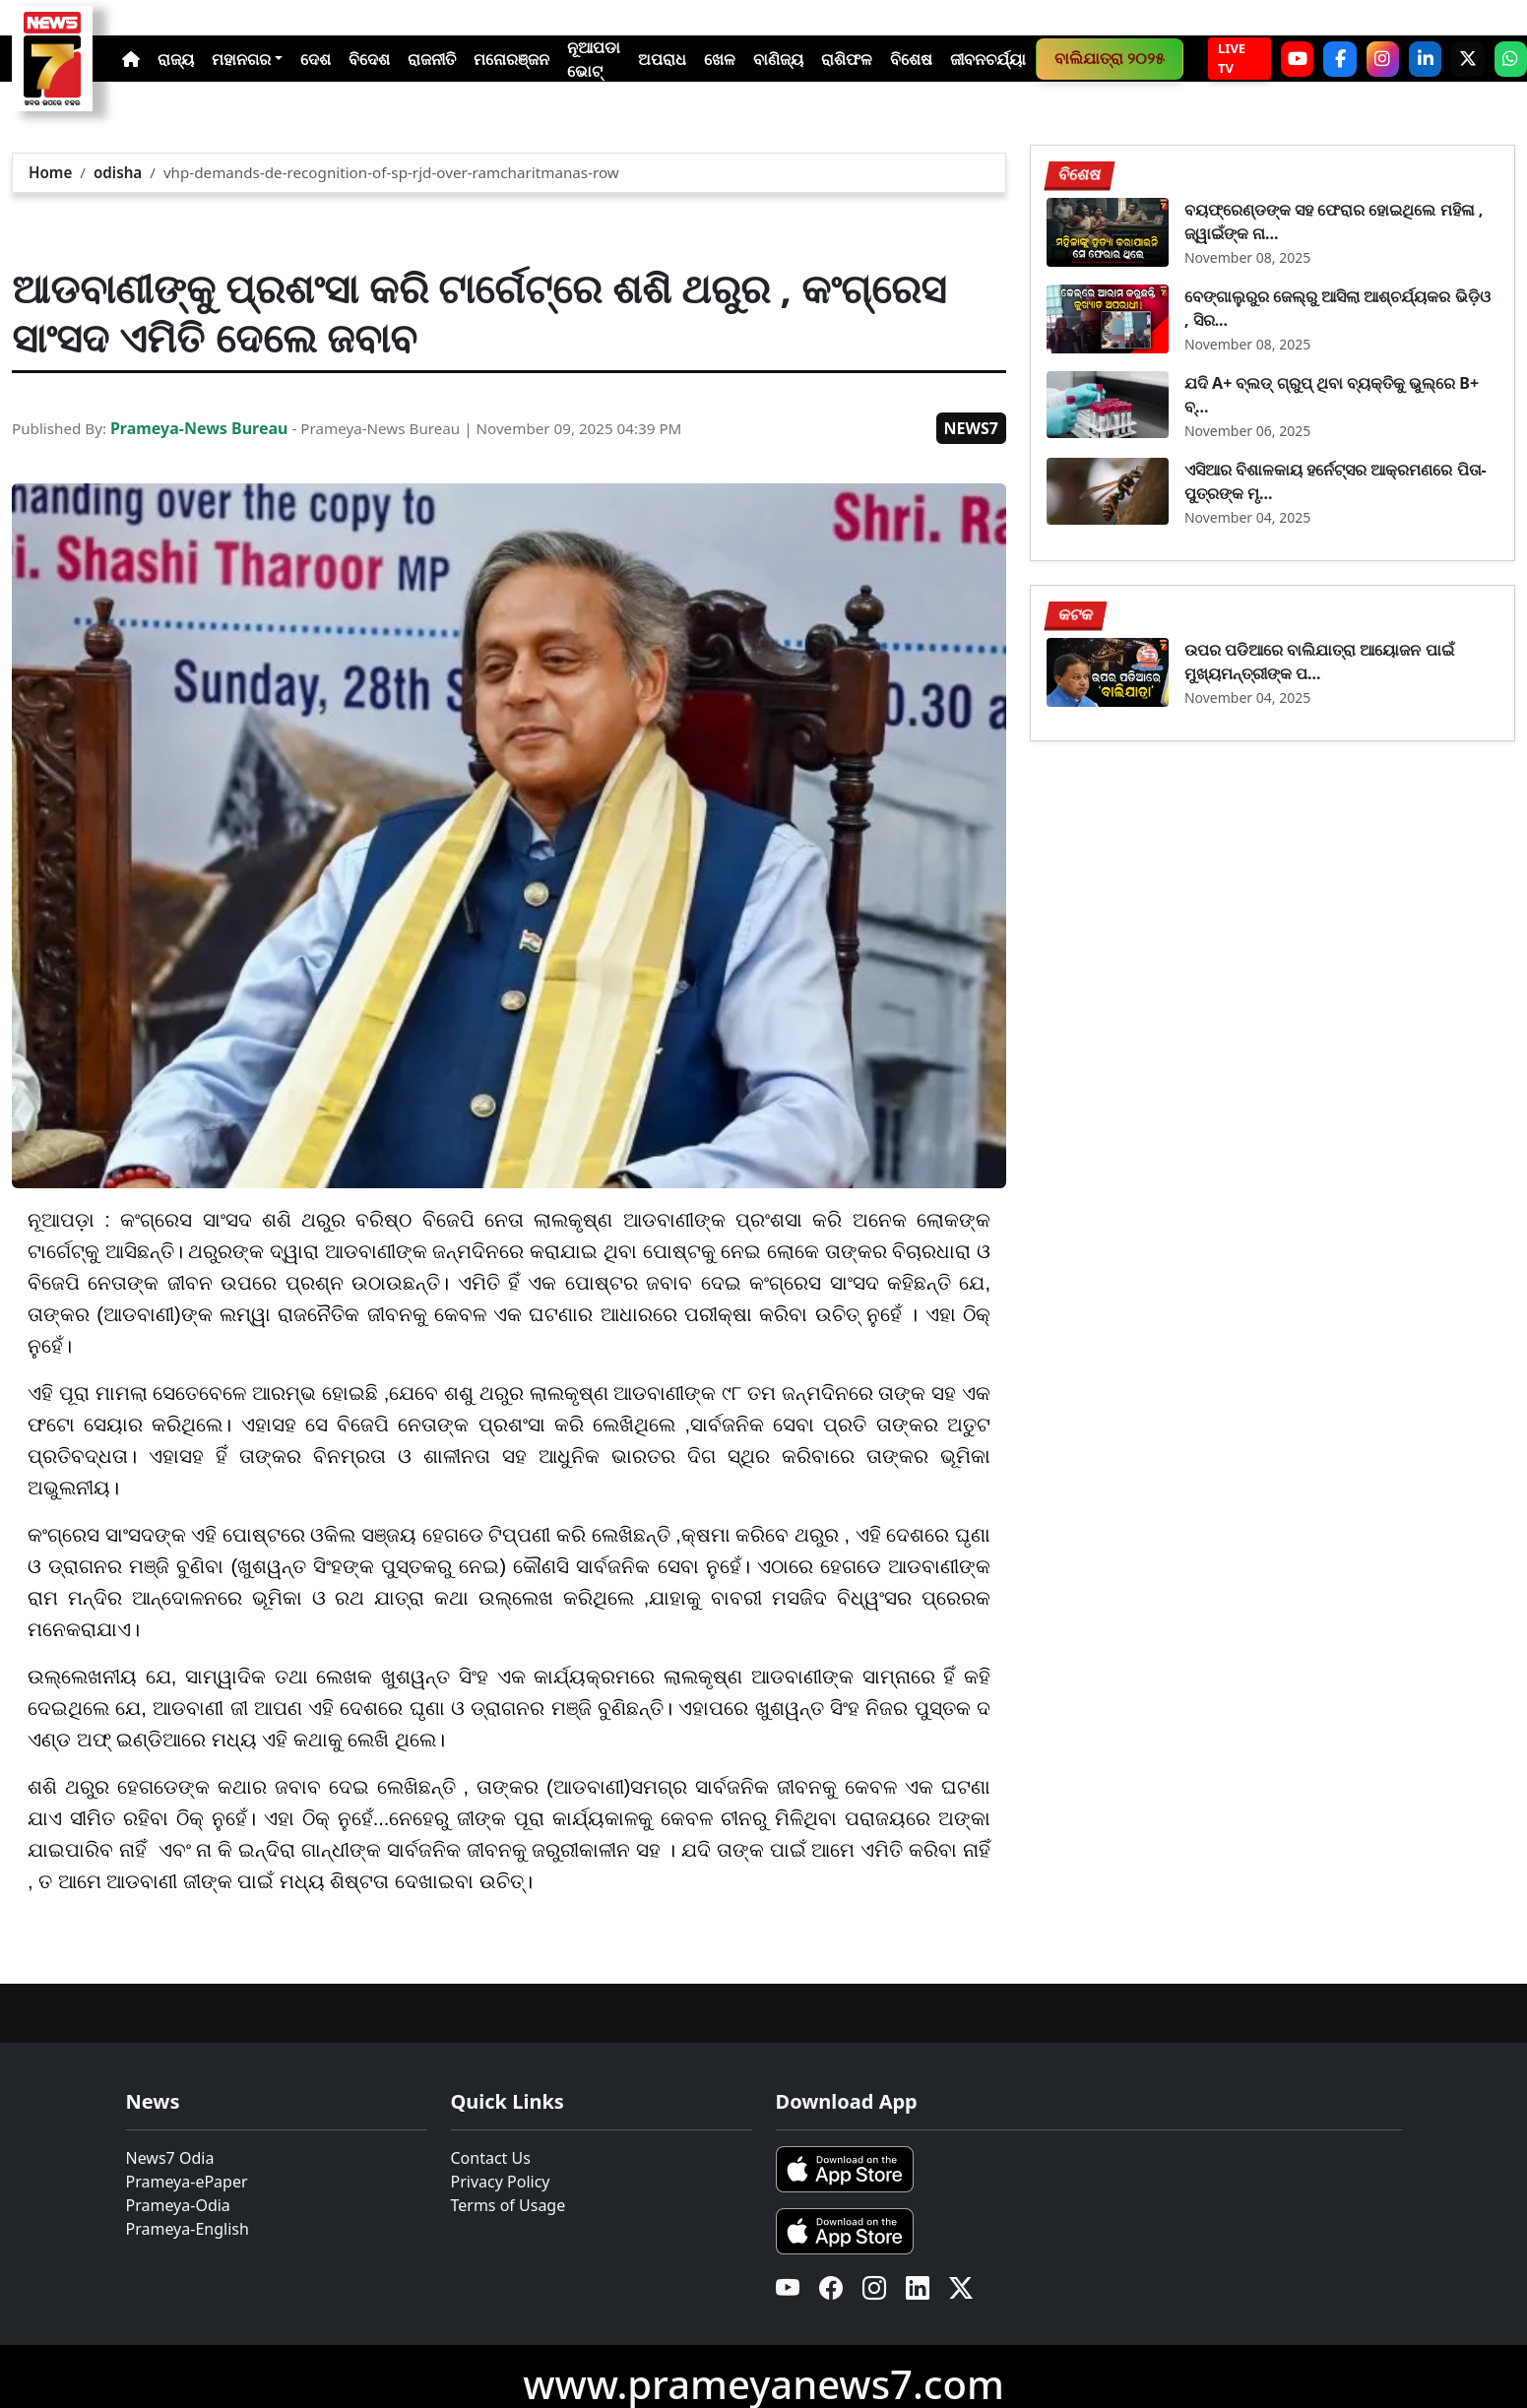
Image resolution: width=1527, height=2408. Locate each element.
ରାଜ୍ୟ (176, 59)
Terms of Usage (508, 2205)
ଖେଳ (719, 59)
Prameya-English (187, 2229)
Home (50, 172)
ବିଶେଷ (911, 59)
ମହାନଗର (241, 59)
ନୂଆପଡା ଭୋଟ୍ (593, 59)
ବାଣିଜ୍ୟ (778, 59)
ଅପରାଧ (662, 59)
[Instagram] (1383, 59)
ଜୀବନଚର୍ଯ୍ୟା (988, 59)
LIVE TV (1231, 58)
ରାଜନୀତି (432, 59)
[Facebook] (1339, 59)
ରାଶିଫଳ (846, 59)
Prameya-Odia (178, 2205)
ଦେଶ (315, 59)
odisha (118, 172)
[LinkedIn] (1425, 59)
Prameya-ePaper (187, 2181)
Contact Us (491, 2158)
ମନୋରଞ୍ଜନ (511, 59)
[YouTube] (1297, 59)
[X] (1467, 59)
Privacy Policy (500, 2181)
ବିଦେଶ (369, 59)
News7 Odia (170, 2158)
